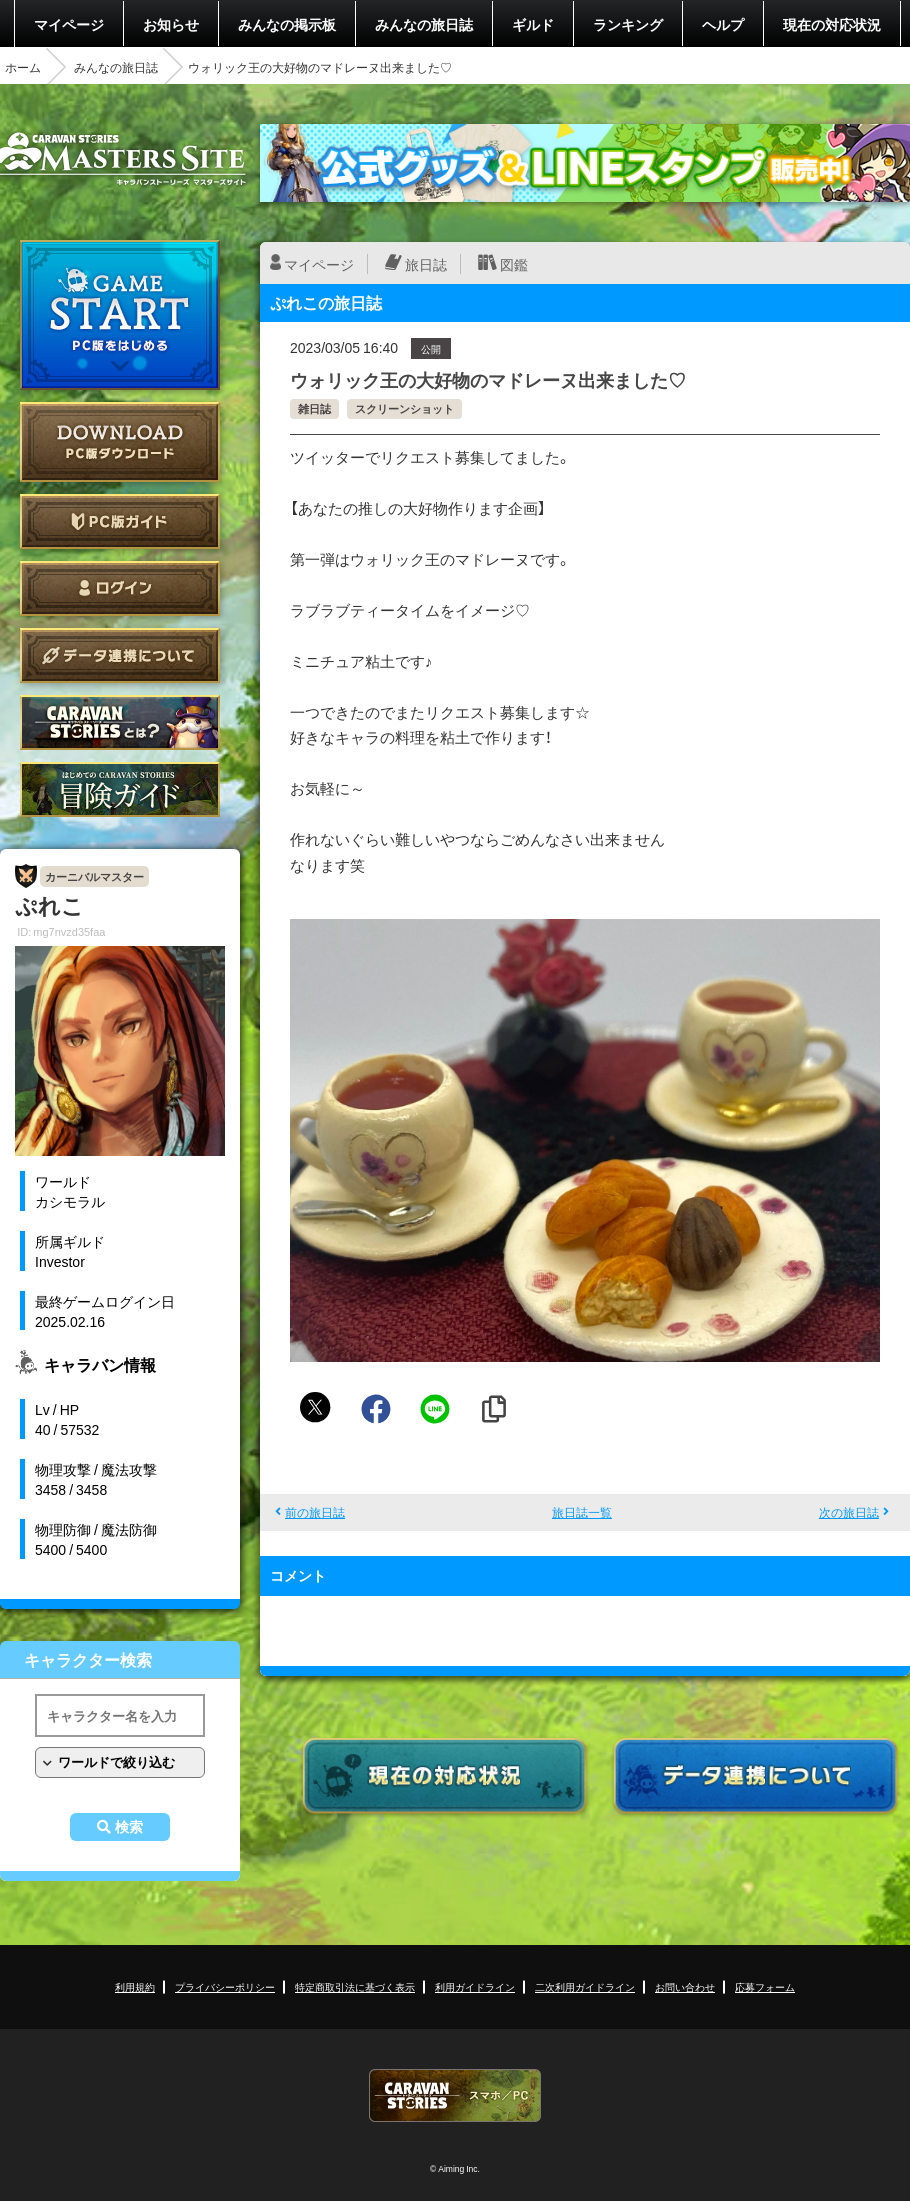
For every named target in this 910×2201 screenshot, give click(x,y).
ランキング (628, 24)
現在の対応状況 (832, 24)
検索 (129, 1827)
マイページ (69, 24)
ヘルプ (723, 24)
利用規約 (135, 1986)
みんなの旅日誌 (424, 24)
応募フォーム (765, 1986)
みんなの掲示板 (287, 24)
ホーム (23, 67)
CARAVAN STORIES (455, 2095)
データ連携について (120, 655)
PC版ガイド (120, 521)
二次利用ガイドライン (585, 1986)
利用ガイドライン (475, 1986)
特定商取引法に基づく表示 (355, 1986)
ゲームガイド (120, 789)
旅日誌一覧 (582, 1512)
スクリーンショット (404, 408)
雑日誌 (314, 408)
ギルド (533, 24)
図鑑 (514, 264)
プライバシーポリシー (225, 1986)
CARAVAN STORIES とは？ (120, 722)
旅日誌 (426, 264)
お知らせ (171, 24)
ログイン (120, 588)
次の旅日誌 (849, 1512)
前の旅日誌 (315, 1512)
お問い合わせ (685, 1986)
